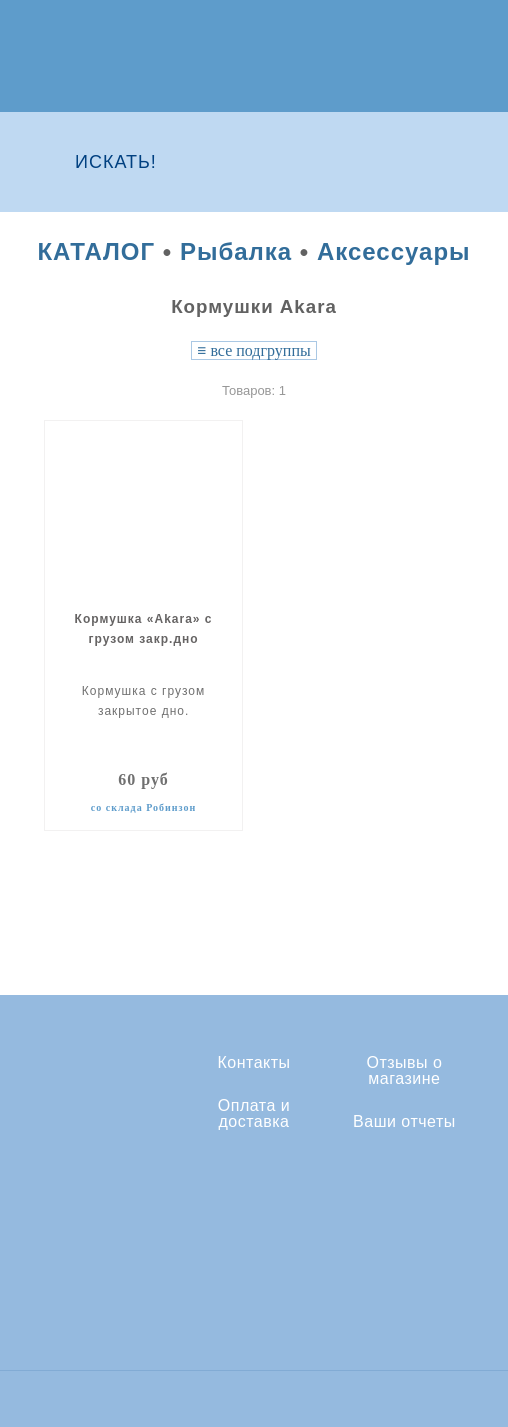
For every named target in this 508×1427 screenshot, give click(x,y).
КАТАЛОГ (96, 251)
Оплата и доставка (254, 1114)
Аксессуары (394, 251)
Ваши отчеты (404, 1122)
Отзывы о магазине (404, 1071)
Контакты (253, 1063)
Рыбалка (236, 251)
